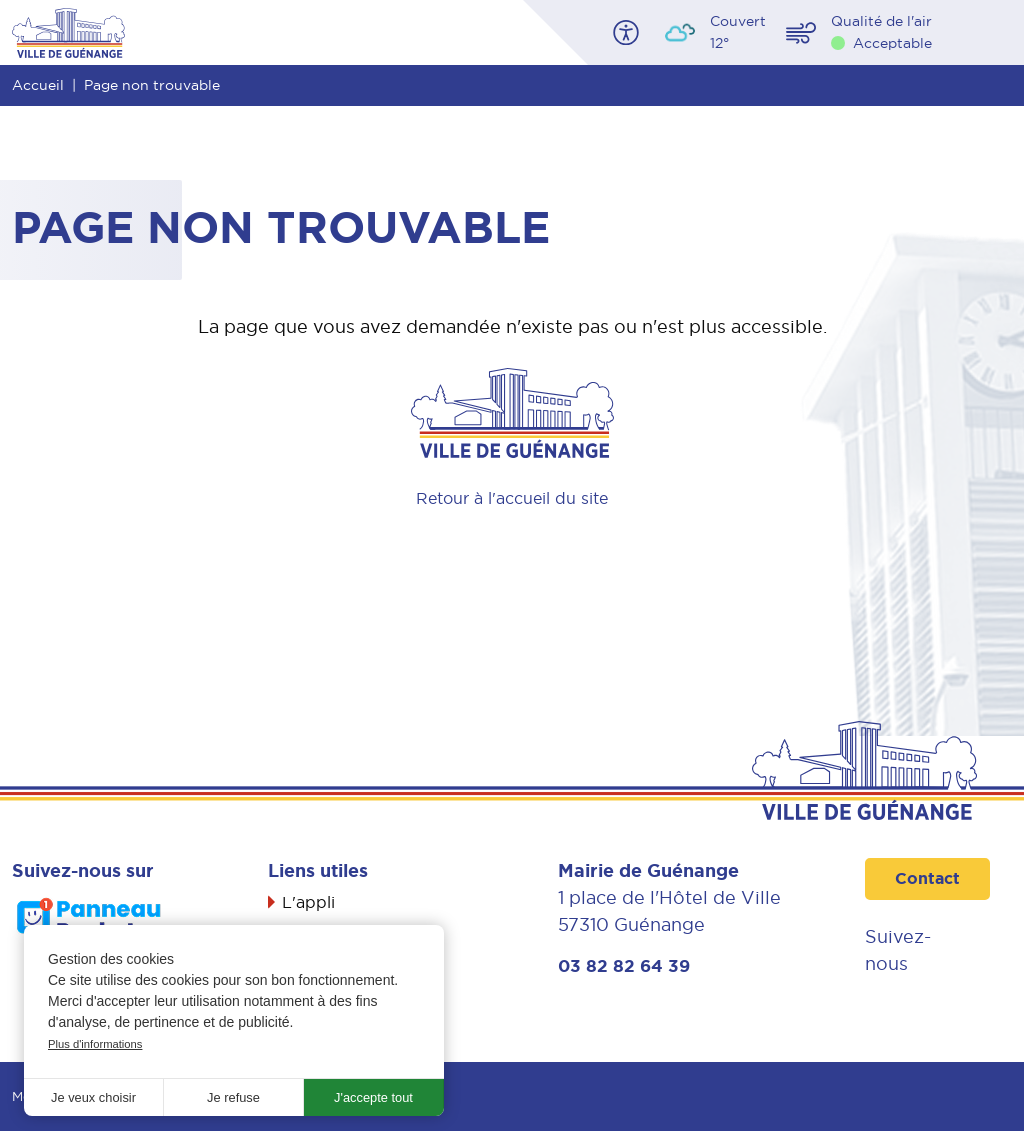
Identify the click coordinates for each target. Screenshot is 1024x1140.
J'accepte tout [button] (374, 1096)
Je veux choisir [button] (93, 1096)
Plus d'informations (99, 1041)
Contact (930, 880)
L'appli (311, 902)
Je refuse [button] (234, 1096)
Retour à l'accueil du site (512, 497)
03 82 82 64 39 (625, 967)
